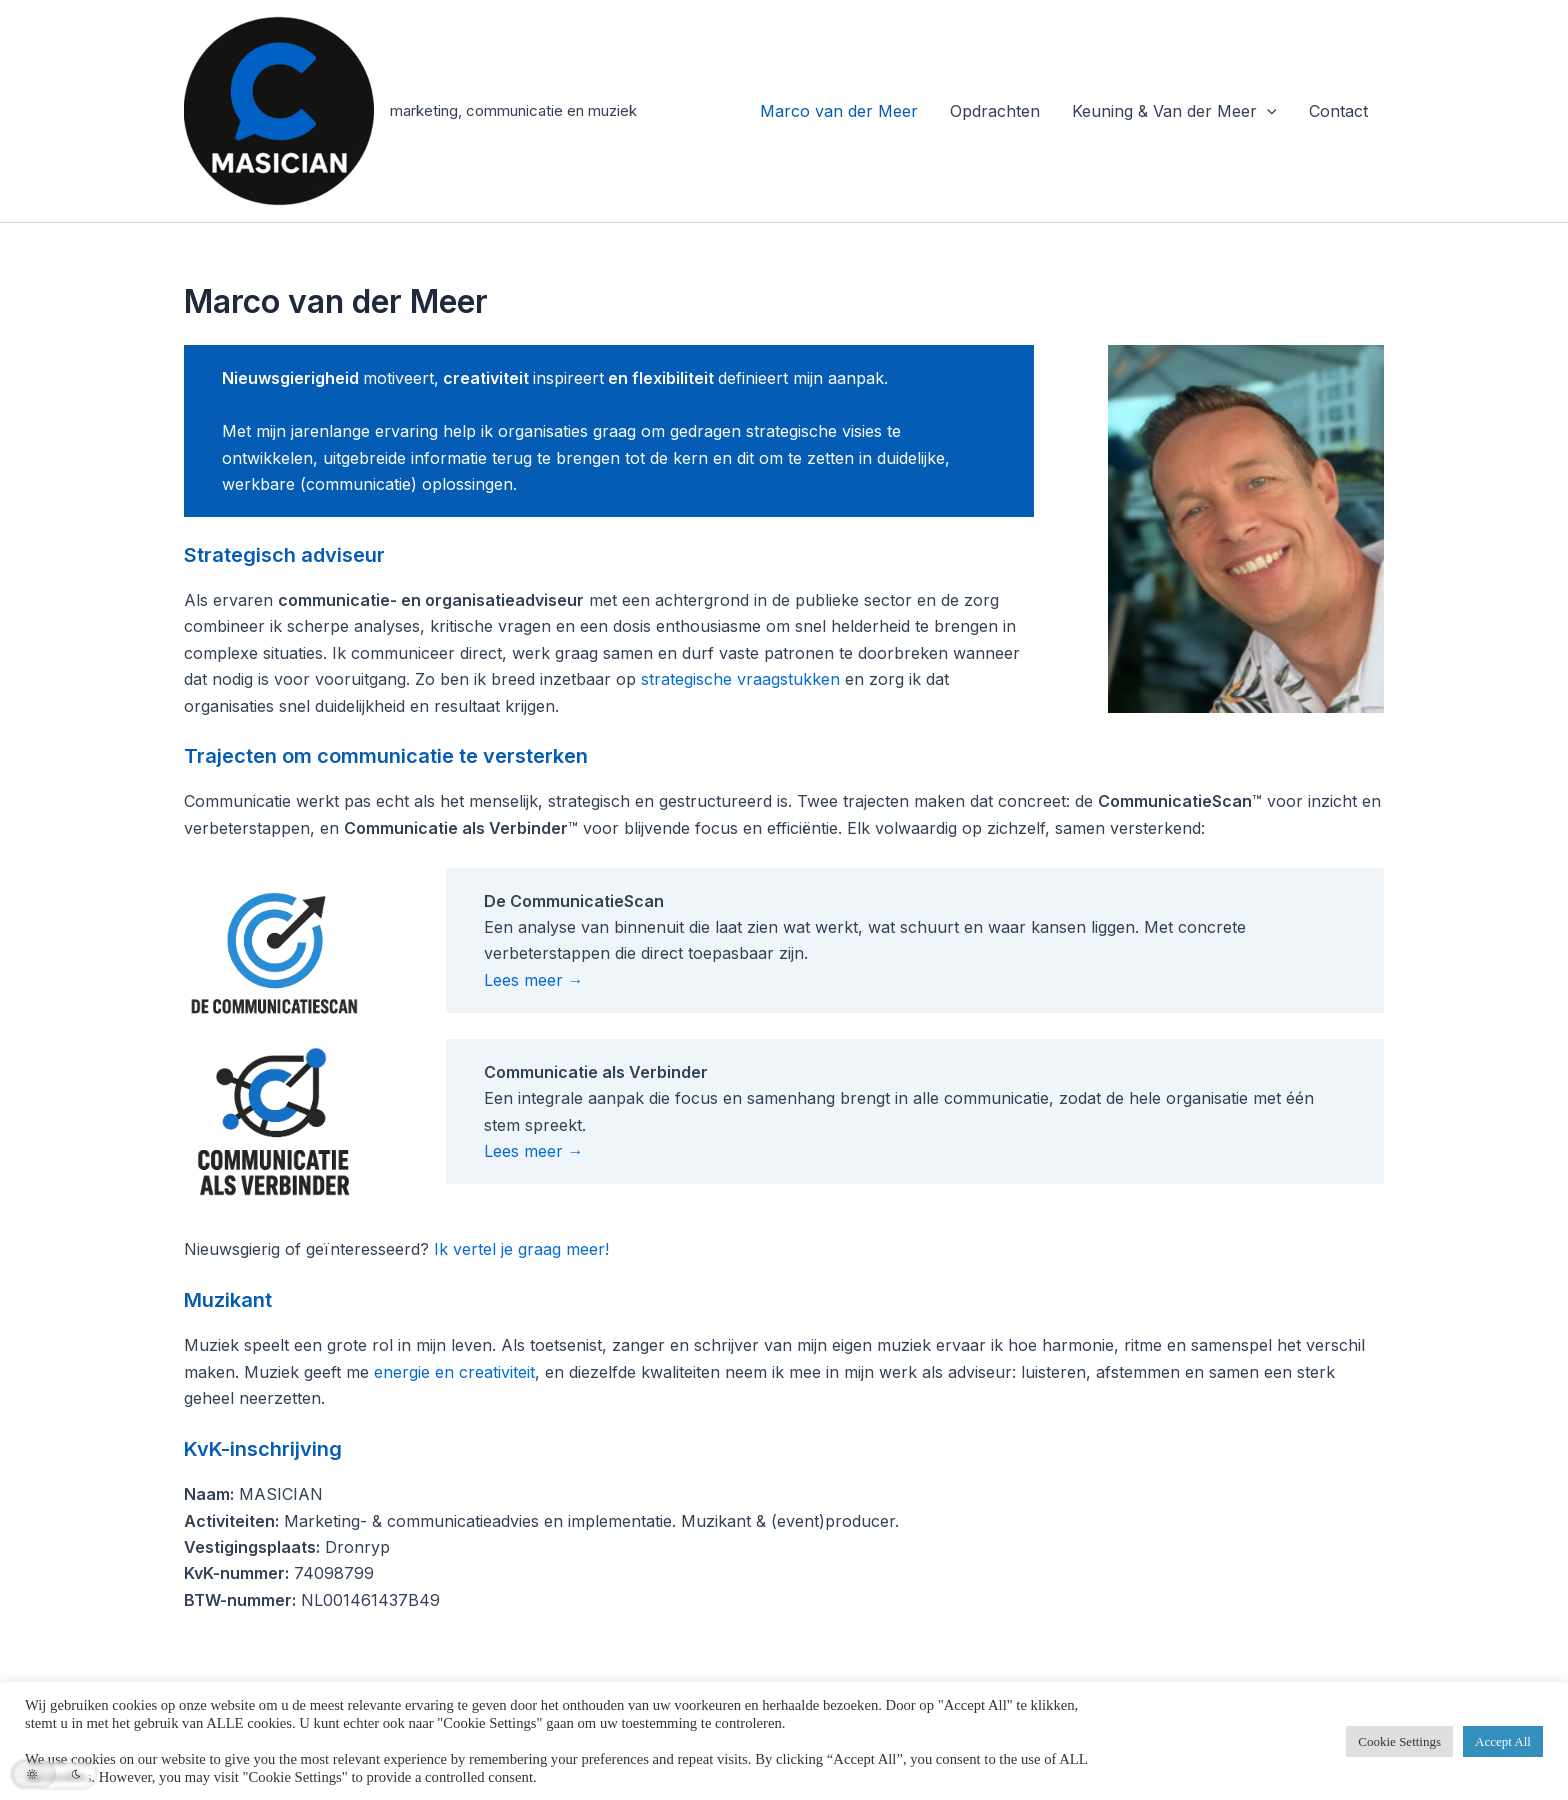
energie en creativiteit (454, 1372)
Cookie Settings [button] (1399, 1741)
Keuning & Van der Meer (1174, 111)
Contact (1338, 111)
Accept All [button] (1503, 1741)
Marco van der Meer (839, 111)
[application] (1267, 111)
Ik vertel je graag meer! (521, 1249)
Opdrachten (995, 111)
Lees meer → (534, 980)
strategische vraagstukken (740, 679)
